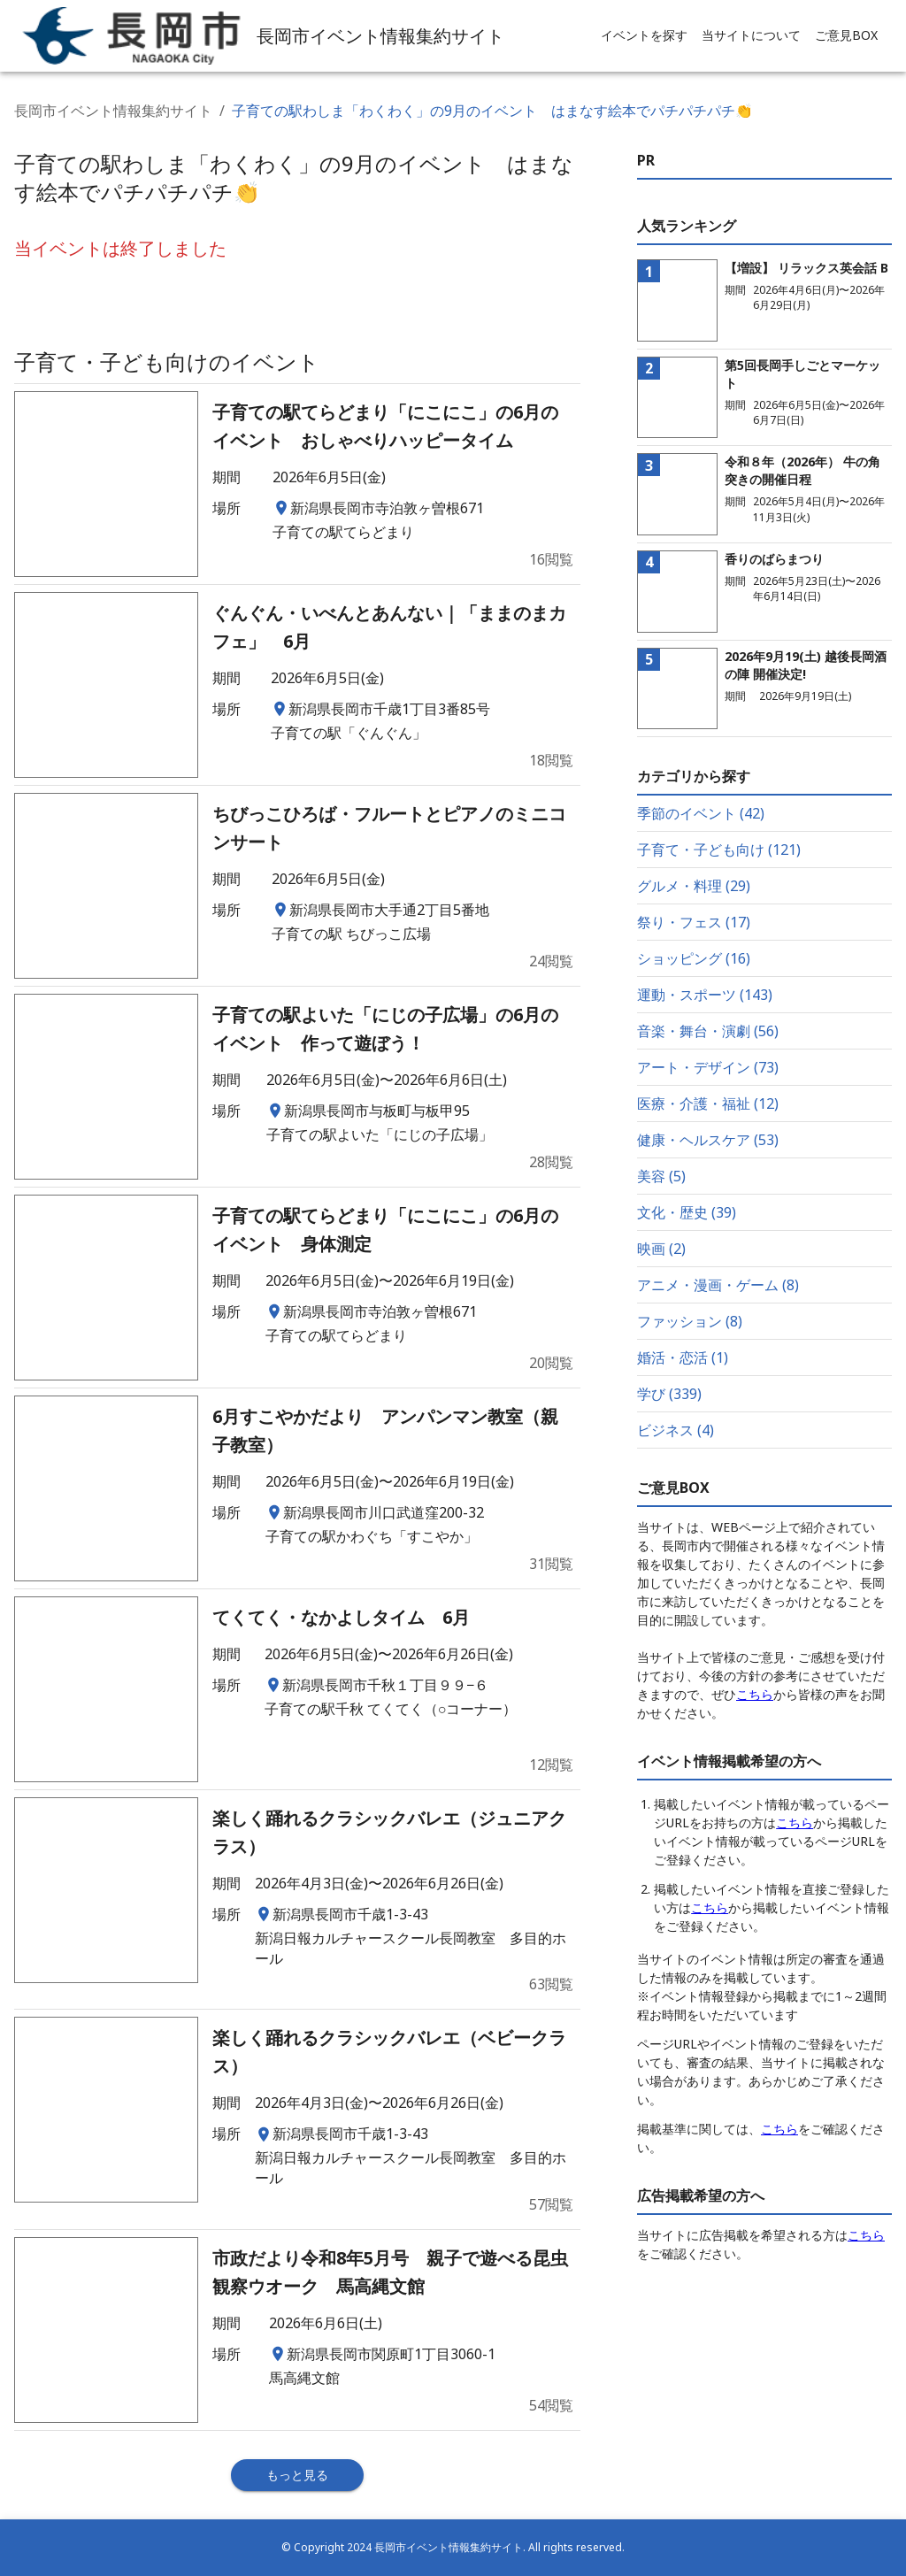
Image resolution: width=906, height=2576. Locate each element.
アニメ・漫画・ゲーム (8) (718, 1285)
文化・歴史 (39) (686, 1212)
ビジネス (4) (675, 1430)
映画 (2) (661, 1248)
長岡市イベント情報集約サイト (113, 110)
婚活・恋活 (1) (682, 1357)
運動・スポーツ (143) (704, 994)
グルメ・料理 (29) (693, 886)
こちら (754, 1694)
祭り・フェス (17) (693, 922)
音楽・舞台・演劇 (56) (708, 1031)
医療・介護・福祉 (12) (708, 1103)
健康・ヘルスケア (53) (708, 1140)
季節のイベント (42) (700, 813)
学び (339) (669, 1393)
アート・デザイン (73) (708, 1067)
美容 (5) (661, 1176)
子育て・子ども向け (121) (719, 849)
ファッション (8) (689, 1321)
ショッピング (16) (693, 958)
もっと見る (297, 2474)
